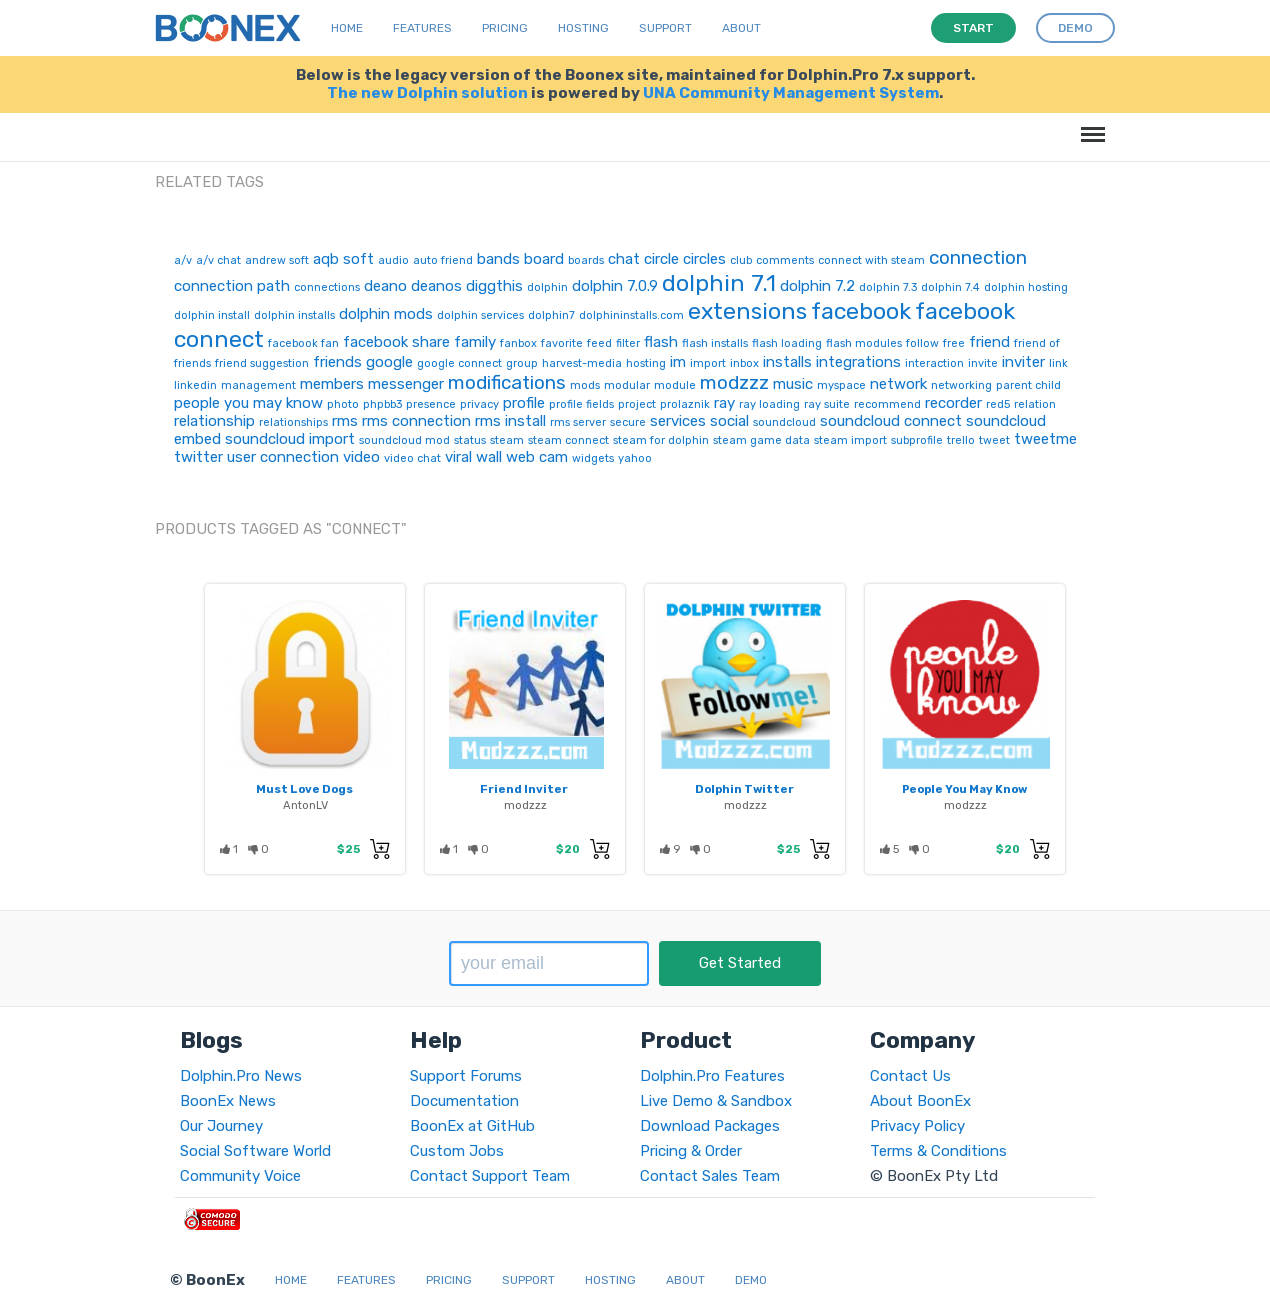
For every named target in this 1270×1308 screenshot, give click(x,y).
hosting (646, 363)
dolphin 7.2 (817, 286)
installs (787, 362)
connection (978, 257)
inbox (744, 363)
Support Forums (466, 1076)
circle (661, 259)
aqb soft (343, 259)
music (793, 384)
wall (489, 457)
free (954, 343)
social (729, 421)
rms (345, 421)
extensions (747, 311)
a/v (183, 260)
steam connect (568, 440)
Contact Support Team (490, 1176)
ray (724, 403)
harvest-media (582, 363)
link (1058, 363)
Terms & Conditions (938, 1151)
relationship (214, 421)
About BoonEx (920, 1101)
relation (1035, 404)
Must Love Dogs (304, 789)
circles (704, 259)
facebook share (396, 342)
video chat (412, 458)
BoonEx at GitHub (472, 1126)
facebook (861, 311)
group (522, 363)
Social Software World (255, 1151)
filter (628, 343)
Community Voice (240, 1176)
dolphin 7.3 (888, 287)
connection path (232, 286)
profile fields (581, 404)
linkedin (195, 385)
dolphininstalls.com (631, 315)
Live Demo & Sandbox (716, 1101)
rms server (578, 422)
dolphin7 (551, 315)
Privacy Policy (917, 1126)
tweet (994, 440)
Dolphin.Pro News (241, 1076)
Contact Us (910, 1076)
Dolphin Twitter (744, 789)
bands (498, 259)
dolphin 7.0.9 (615, 286)
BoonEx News (228, 1101)
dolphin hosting (1026, 287)
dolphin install (212, 315)
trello (961, 440)
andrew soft (277, 260)
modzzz (734, 382)
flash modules (864, 343)
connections (327, 287)
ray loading (769, 404)
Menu (1089, 124)
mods (585, 385)
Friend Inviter (524, 789)
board (544, 259)
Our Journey (221, 1126)
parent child (1028, 385)
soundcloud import (290, 439)
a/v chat (218, 260)
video (361, 457)
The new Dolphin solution (427, 93)
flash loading (787, 343)
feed (599, 343)
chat (624, 259)
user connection (283, 457)
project (637, 404)
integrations (858, 362)
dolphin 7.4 (950, 287)
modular (627, 385)
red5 (998, 404)
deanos (436, 286)
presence (431, 404)
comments (785, 260)
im (678, 362)
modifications (507, 382)
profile (524, 403)
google (389, 362)
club (741, 260)
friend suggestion (262, 363)
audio (393, 260)
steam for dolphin (661, 440)
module (675, 385)
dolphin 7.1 (719, 283)
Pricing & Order (691, 1151)
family (475, 342)
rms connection (416, 421)
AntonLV (305, 805)
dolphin (547, 287)
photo (343, 404)
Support (665, 28)
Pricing (505, 28)
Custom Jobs (457, 1151)
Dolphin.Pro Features (712, 1076)
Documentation (464, 1101)
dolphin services (480, 315)
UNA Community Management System (791, 93)
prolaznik (685, 404)
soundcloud (784, 422)
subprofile (917, 440)
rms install (510, 421)
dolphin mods (386, 314)
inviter (1023, 362)
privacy (479, 404)
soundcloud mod (404, 440)
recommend (887, 404)
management (258, 385)
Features (422, 28)
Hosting (583, 28)
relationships (293, 422)
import (708, 363)
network (898, 384)
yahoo (635, 458)
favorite (562, 343)
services (678, 421)
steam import (850, 440)
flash (661, 342)
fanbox (518, 343)
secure (628, 422)
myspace (841, 385)
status (470, 440)
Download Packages (710, 1126)
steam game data (761, 440)
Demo (751, 1280)
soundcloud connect (891, 421)
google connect (459, 363)
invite (983, 363)
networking (961, 385)
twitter (198, 457)
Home (347, 28)
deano (385, 286)
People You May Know (964, 789)
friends (337, 362)
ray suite (827, 404)
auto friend (443, 260)
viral (458, 457)
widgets (593, 458)
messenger (406, 384)
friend (989, 342)
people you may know (248, 403)
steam (507, 440)
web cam (537, 457)
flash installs (715, 343)
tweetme (1045, 439)
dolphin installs (294, 315)
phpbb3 (382, 404)
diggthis (494, 286)
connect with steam (871, 260)
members (332, 384)
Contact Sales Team (710, 1176)
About (741, 28)
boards (586, 260)
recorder (953, 403)
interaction (934, 363)
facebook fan (303, 343)
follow (922, 343)
